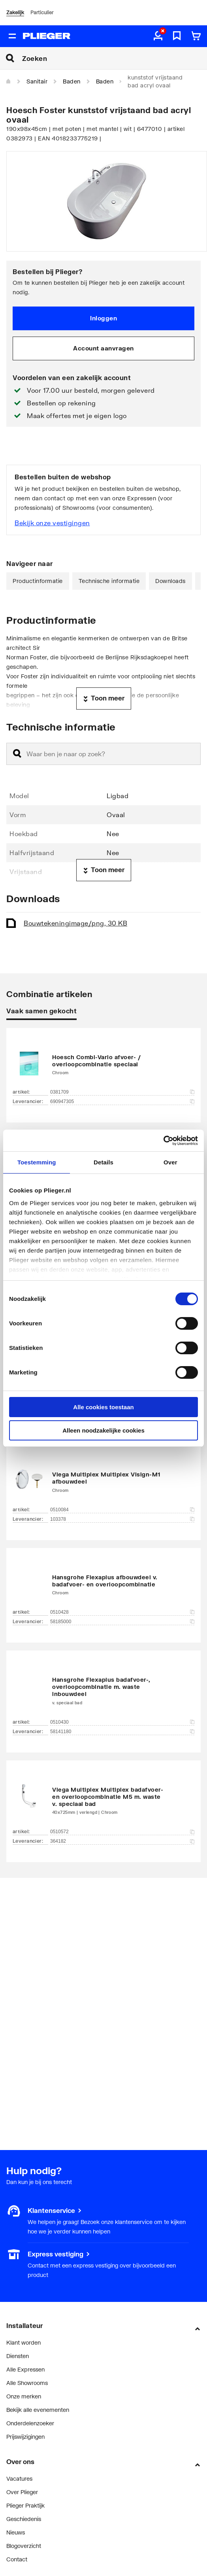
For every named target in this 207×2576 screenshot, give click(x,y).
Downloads (170, 580)
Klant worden (23, 2342)
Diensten (17, 2356)
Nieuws (15, 2532)
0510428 (122, 1612)
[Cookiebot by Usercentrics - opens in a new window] (163, 1141)
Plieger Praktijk (25, 2505)
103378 (122, 1519)
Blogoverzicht (23, 2545)
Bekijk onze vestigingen (52, 522)
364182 (122, 1841)
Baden (72, 81)
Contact (16, 2559)
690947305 (122, 1101)
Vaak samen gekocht (41, 1011)
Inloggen (103, 318)
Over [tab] (170, 1162)
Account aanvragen (103, 348)
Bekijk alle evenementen (37, 2409)
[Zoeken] (114, 58)
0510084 (122, 1509)
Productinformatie (38, 580)
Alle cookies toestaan (103, 1407)
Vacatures (19, 2478)
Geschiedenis (23, 2518)
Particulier (41, 12)
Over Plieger (22, 2492)
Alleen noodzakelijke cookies (103, 1430)
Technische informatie (109, 580)
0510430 (122, 1722)
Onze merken (23, 2396)
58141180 (122, 1731)
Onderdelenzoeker (30, 2423)
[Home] (8, 81)
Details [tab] (103, 1162)
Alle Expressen (25, 2369)
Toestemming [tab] (36, 1162)
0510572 (122, 1831)
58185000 (122, 1621)
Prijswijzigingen (25, 2436)
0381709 (122, 1092)
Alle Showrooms (27, 2382)
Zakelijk (15, 12)
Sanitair (36, 81)
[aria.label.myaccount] (158, 36)
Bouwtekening (75, 923)
